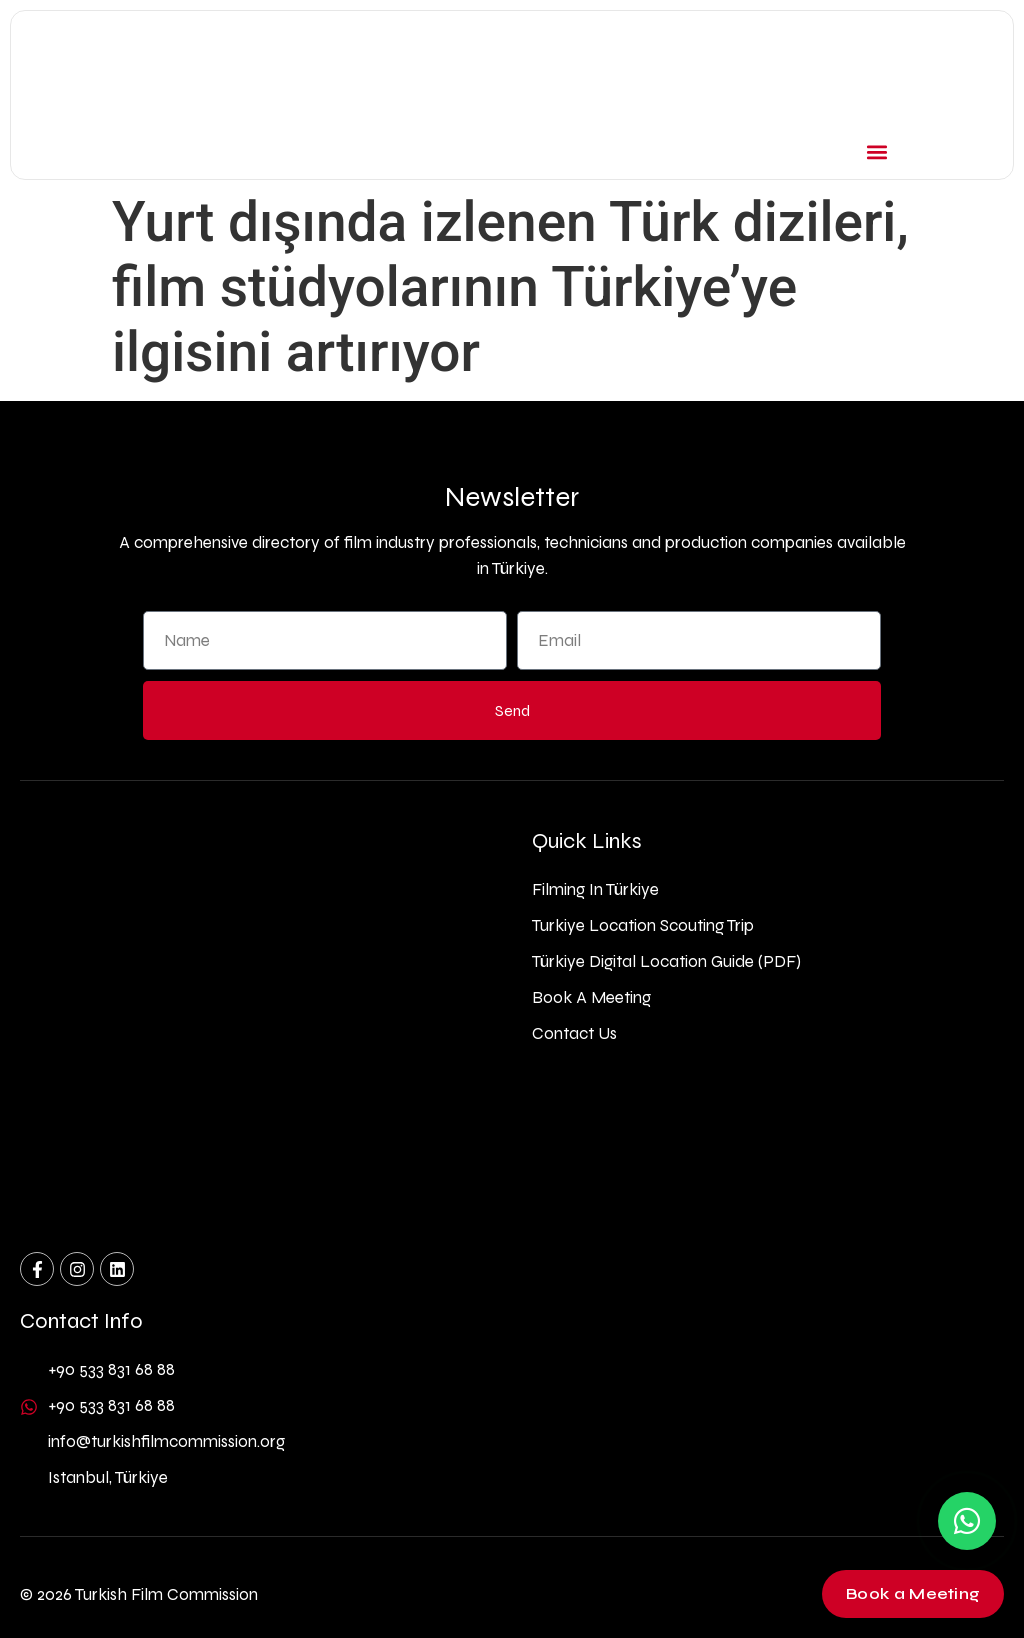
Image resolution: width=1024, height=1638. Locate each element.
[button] (878, 152)
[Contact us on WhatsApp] (967, 1521)
